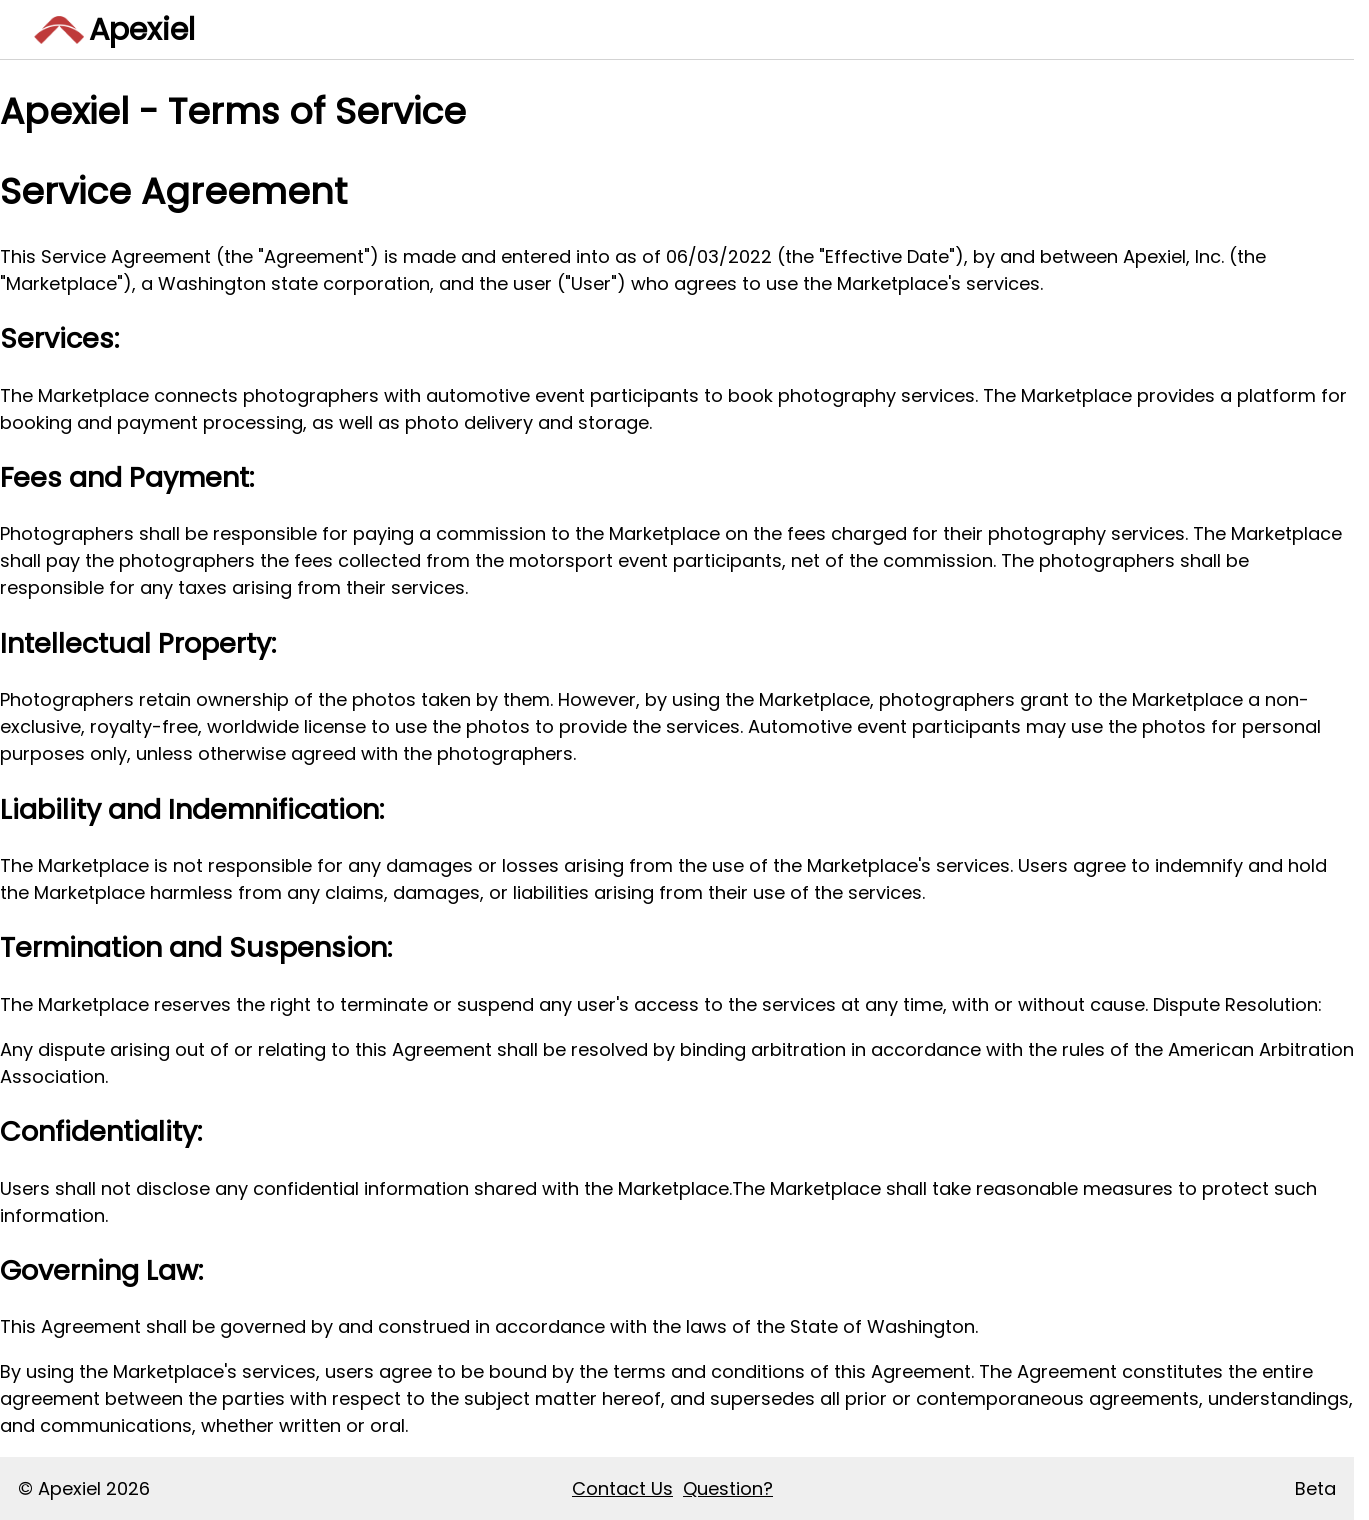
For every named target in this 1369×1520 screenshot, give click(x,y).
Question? (728, 1488)
